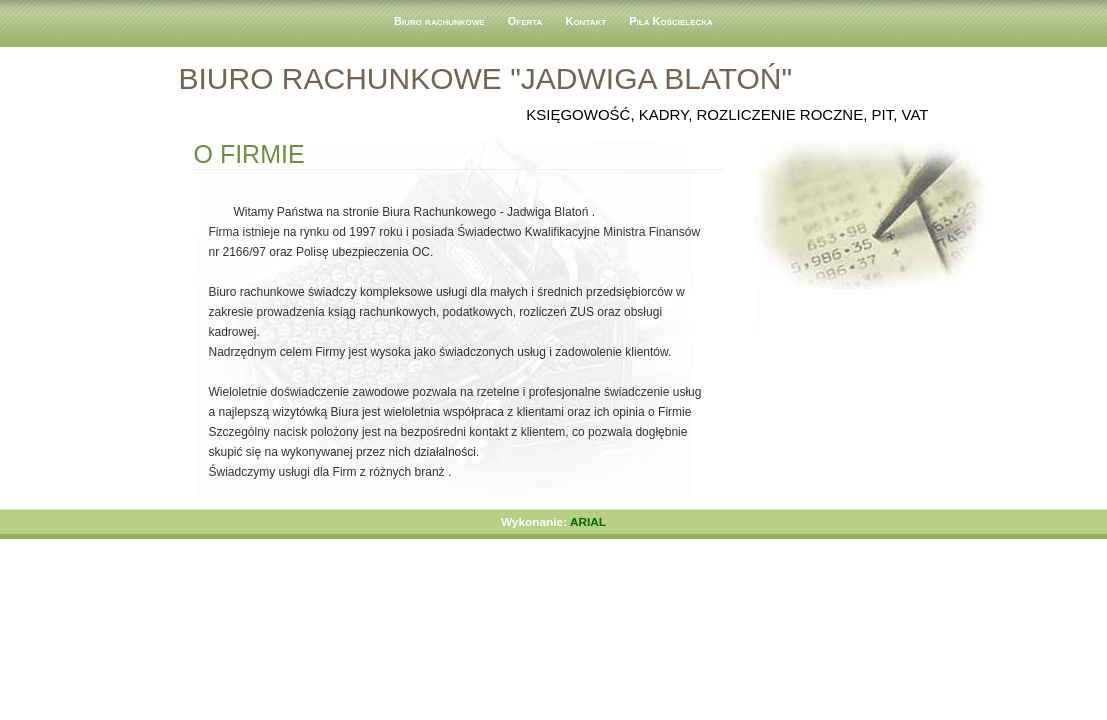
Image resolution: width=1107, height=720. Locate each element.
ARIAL (588, 522)
